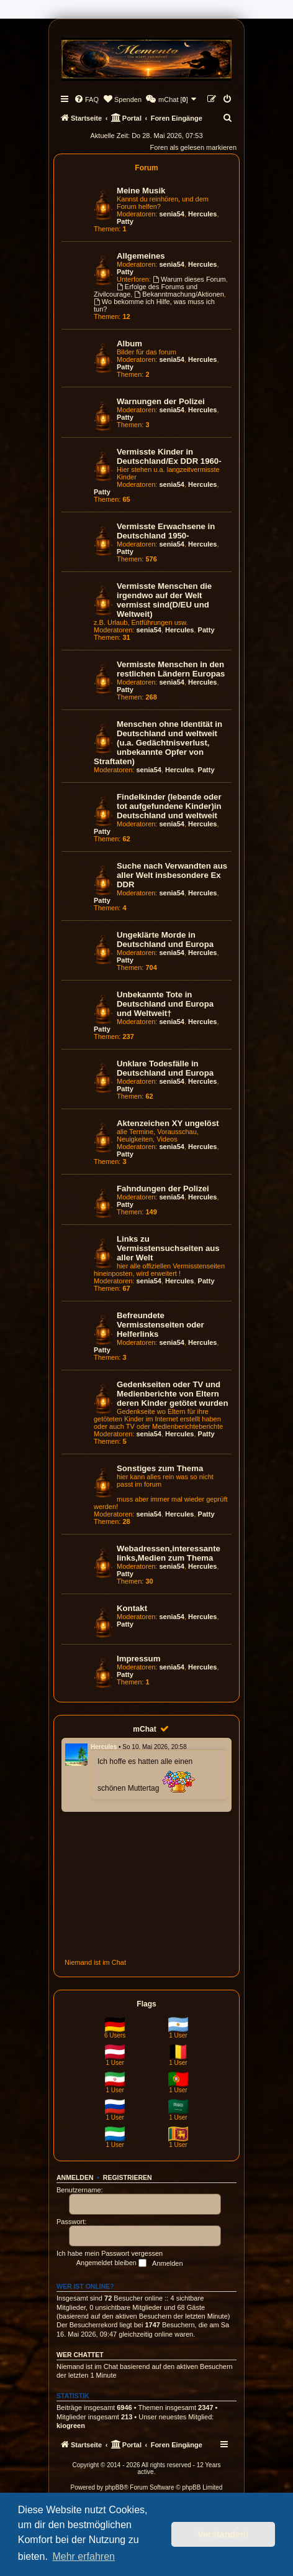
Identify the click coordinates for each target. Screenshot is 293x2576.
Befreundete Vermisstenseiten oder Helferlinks (160, 1325)
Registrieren (127, 2177)
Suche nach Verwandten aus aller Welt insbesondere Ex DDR (172, 875)
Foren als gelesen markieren (193, 147)
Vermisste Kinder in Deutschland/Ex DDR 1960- (169, 456)
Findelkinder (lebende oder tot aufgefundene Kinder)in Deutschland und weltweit (169, 806)
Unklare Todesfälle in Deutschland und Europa (165, 1068)
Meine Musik (141, 190)
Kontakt (132, 1608)
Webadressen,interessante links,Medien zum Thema (168, 1553)
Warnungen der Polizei (161, 401)
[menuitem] (86, 99)
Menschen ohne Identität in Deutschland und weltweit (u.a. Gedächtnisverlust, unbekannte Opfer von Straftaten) (158, 742)
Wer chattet (80, 2354)
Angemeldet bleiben (111, 2263)
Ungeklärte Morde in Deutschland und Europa (165, 939)
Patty (125, 221)
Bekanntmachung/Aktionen (178, 294)
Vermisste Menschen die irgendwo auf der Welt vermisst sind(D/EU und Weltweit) (164, 600)
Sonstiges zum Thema (160, 1468)
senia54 (172, 214)
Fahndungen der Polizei (163, 1188)
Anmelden (75, 2177)
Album (129, 343)
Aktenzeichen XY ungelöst (168, 1123)
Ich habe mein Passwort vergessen (109, 2253)
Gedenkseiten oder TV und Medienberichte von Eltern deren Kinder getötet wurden (172, 1394)
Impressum (138, 1658)
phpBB (114, 2487)
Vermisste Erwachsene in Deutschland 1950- (166, 531)
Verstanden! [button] (223, 2534)
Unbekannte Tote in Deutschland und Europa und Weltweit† (165, 1004)
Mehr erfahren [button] (83, 2556)
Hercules (202, 214)
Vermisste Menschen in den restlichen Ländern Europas (171, 669)
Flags (146, 2004)
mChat (144, 1729)
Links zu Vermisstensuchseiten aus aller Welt (168, 1248)
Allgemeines (141, 256)
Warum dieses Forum (189, 279)
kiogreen (70, 2425)
